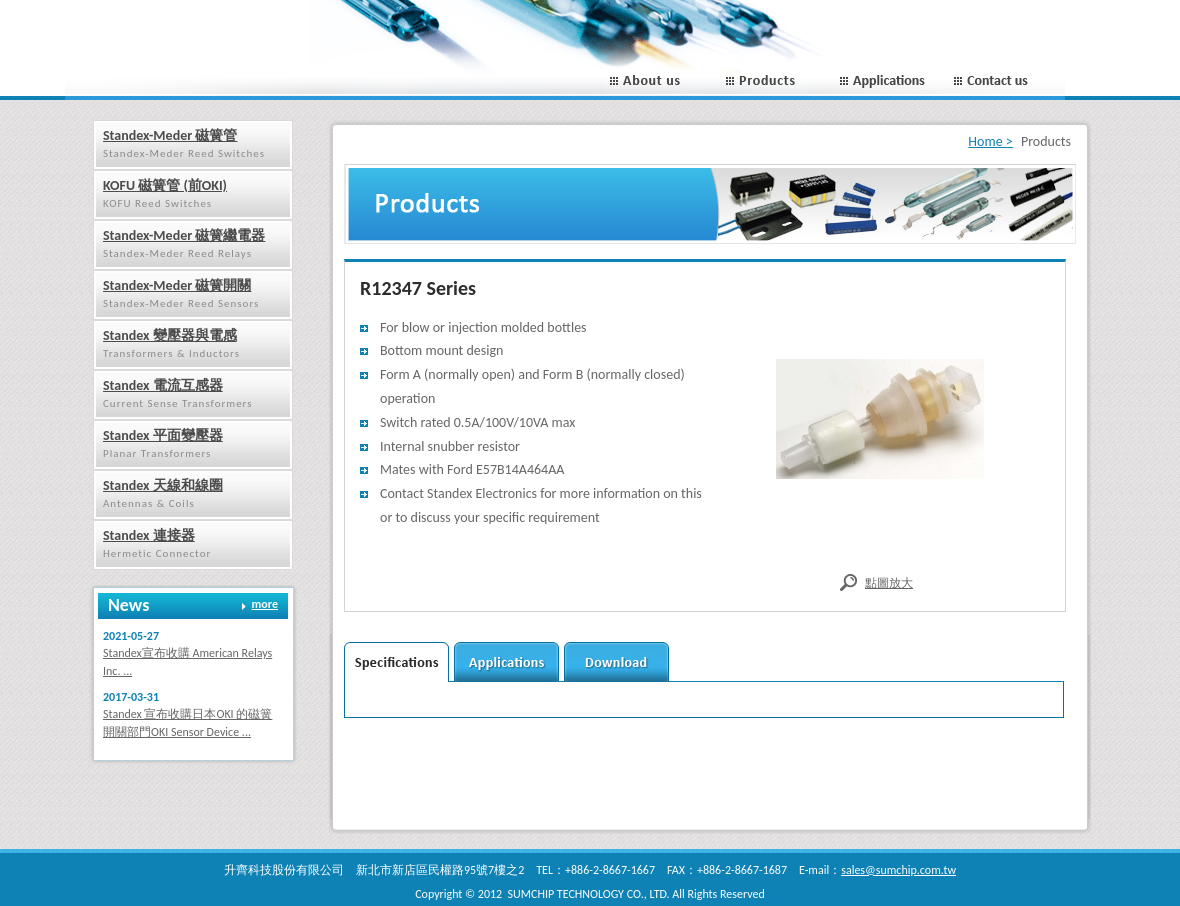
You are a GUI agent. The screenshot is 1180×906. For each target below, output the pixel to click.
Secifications (396, 662)
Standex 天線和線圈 (163, 485)
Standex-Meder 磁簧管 (170, 135)
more (265, 604)
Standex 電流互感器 (163, 385)
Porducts (777, 81)
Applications (892, 81)
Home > (990, 141)
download (616, 662)
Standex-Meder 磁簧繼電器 (184, 235)
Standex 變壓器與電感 (170, 335)
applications (506, 662)
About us (662, 81)
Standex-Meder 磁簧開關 (177, 285)
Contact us (1007, 81)
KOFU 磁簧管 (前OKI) (165, 185)
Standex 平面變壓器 (163, 435)
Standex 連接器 (149, 535)
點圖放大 (889, 583)
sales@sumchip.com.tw (898, 870)
